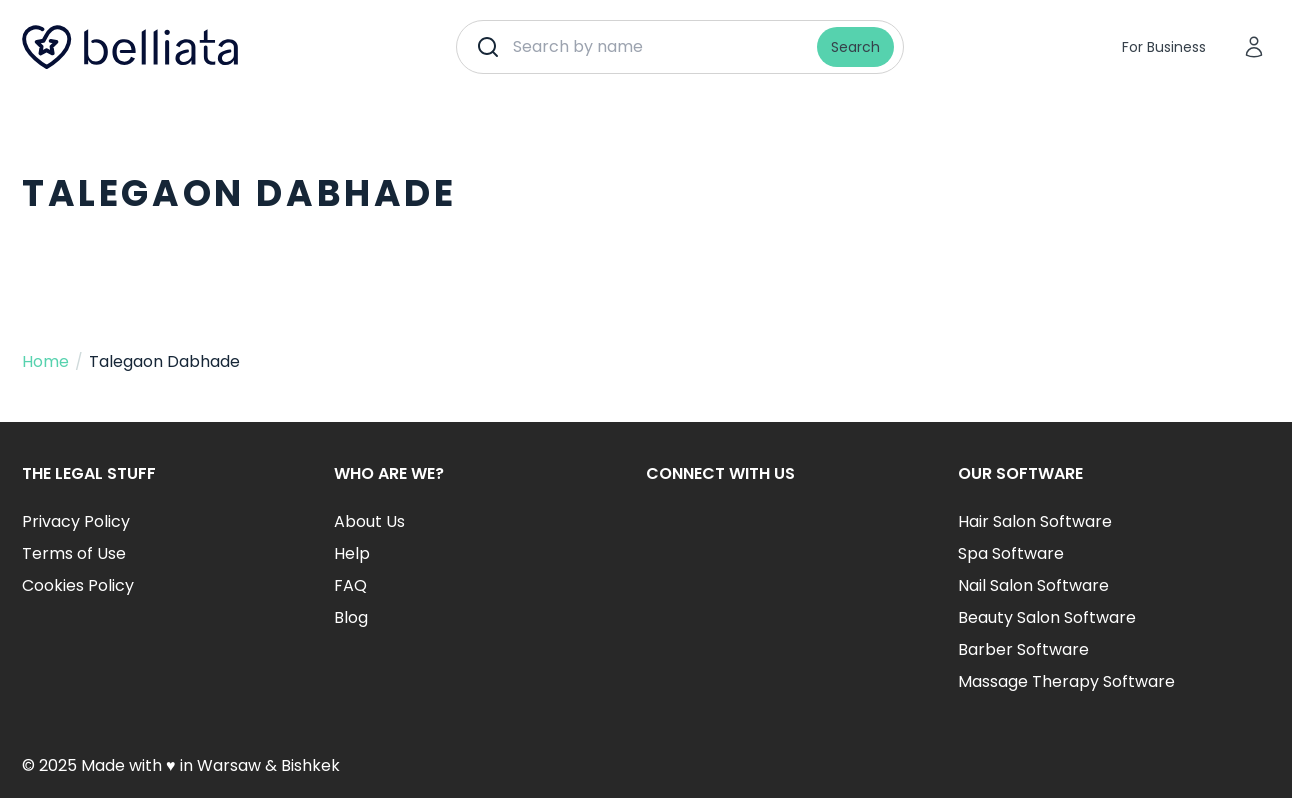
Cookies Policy (78, 585)
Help (352, 553)
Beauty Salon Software (1047, 617)
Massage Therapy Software (1066, 681)
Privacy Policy (76, 521)
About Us (369, 521)
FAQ (350, 585)
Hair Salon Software (1035, 521)
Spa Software (1011, 553)
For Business (1164, 47)
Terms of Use (74, 553)
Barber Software (1023, 649)
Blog (351, 617)
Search (855, 47)
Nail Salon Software (1033, 585)
